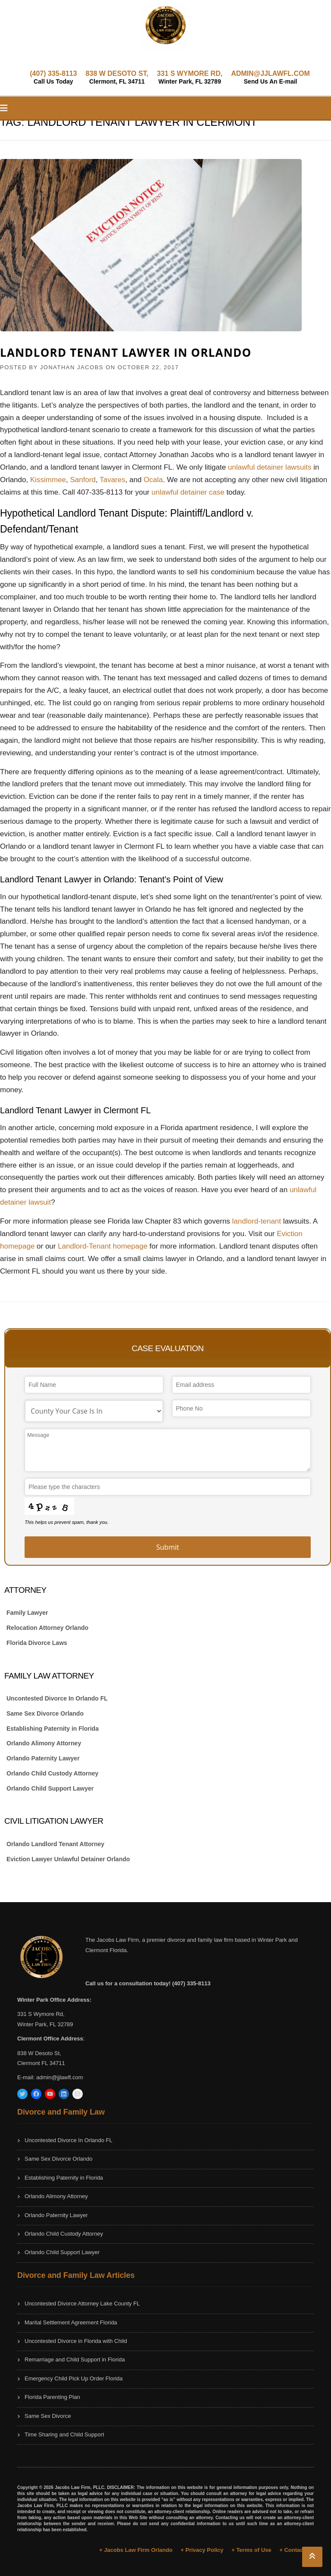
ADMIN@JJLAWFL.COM (270, 77)
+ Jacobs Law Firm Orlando (135, 2550)
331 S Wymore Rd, (41, 2014)
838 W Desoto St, (39, 2053)
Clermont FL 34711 (41, 2063)
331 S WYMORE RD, (189, 77)
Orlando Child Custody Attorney (52, 1773)
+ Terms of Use (251, 2550)
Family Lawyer (27, 1612)
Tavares (112, 480)
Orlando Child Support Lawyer (50, 1788)
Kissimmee (48, 480)
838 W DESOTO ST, (117, 77)
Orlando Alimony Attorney (43, 1743)
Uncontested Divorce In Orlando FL (57, 1698)
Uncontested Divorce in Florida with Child (76, 2341)
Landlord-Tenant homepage (102, 1246)
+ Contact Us (296, 2550)
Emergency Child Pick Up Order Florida (74, 2378)
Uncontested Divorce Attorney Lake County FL (82, 2303)
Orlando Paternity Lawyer (43, 1758)
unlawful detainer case (188, 492)
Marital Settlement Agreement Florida (71, 2322)
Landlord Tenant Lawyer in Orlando (125, 352)
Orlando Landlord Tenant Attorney (55, 1844)
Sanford (83, 480)
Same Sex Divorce (48, 2416)
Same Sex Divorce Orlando (45, 1713)
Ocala (153, 480)
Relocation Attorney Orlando (47, 1627)
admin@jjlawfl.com (59, 2077)
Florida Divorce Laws (36, 1642)
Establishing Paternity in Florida (52, 1728)
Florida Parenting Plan (52, 2397)
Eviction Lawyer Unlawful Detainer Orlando (68, 1859)
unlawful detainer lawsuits (270, 467)
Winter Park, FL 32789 (45, 2024)
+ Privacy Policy (202, 2550)
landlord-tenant (256, 1221)
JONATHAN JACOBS (71, 367)
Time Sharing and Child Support (64, 2434)
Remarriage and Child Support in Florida (75, 2359)
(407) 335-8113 (53, 77)
